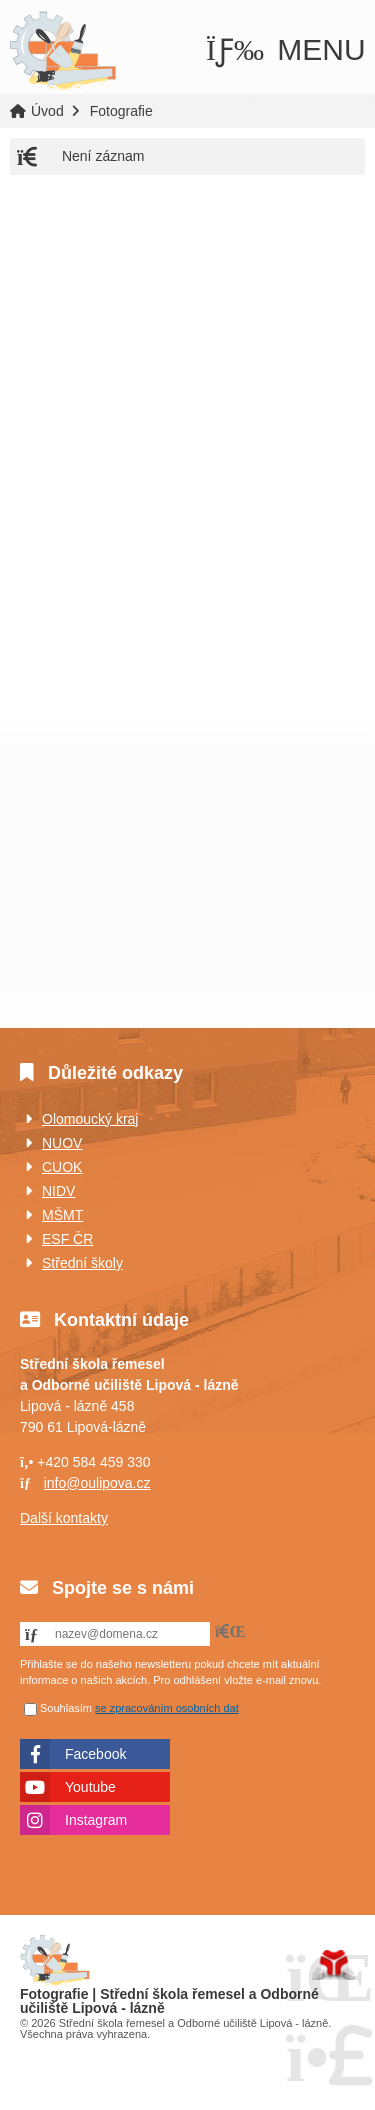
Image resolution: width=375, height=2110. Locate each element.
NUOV (62, 1143)
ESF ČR (67, 1239)
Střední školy (82, 1263)
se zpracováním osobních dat (167, 1708)
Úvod (62, 50)
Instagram (96, 1820)
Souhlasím (66, 1708)
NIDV (58, 1191)
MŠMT (62, 1215)
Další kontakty (64, 1518)
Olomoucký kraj (90, 1119)
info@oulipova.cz (97, 1483)
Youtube (90, 1787)
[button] (286, 49)
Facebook (95, 1754)
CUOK (62, 1167)
